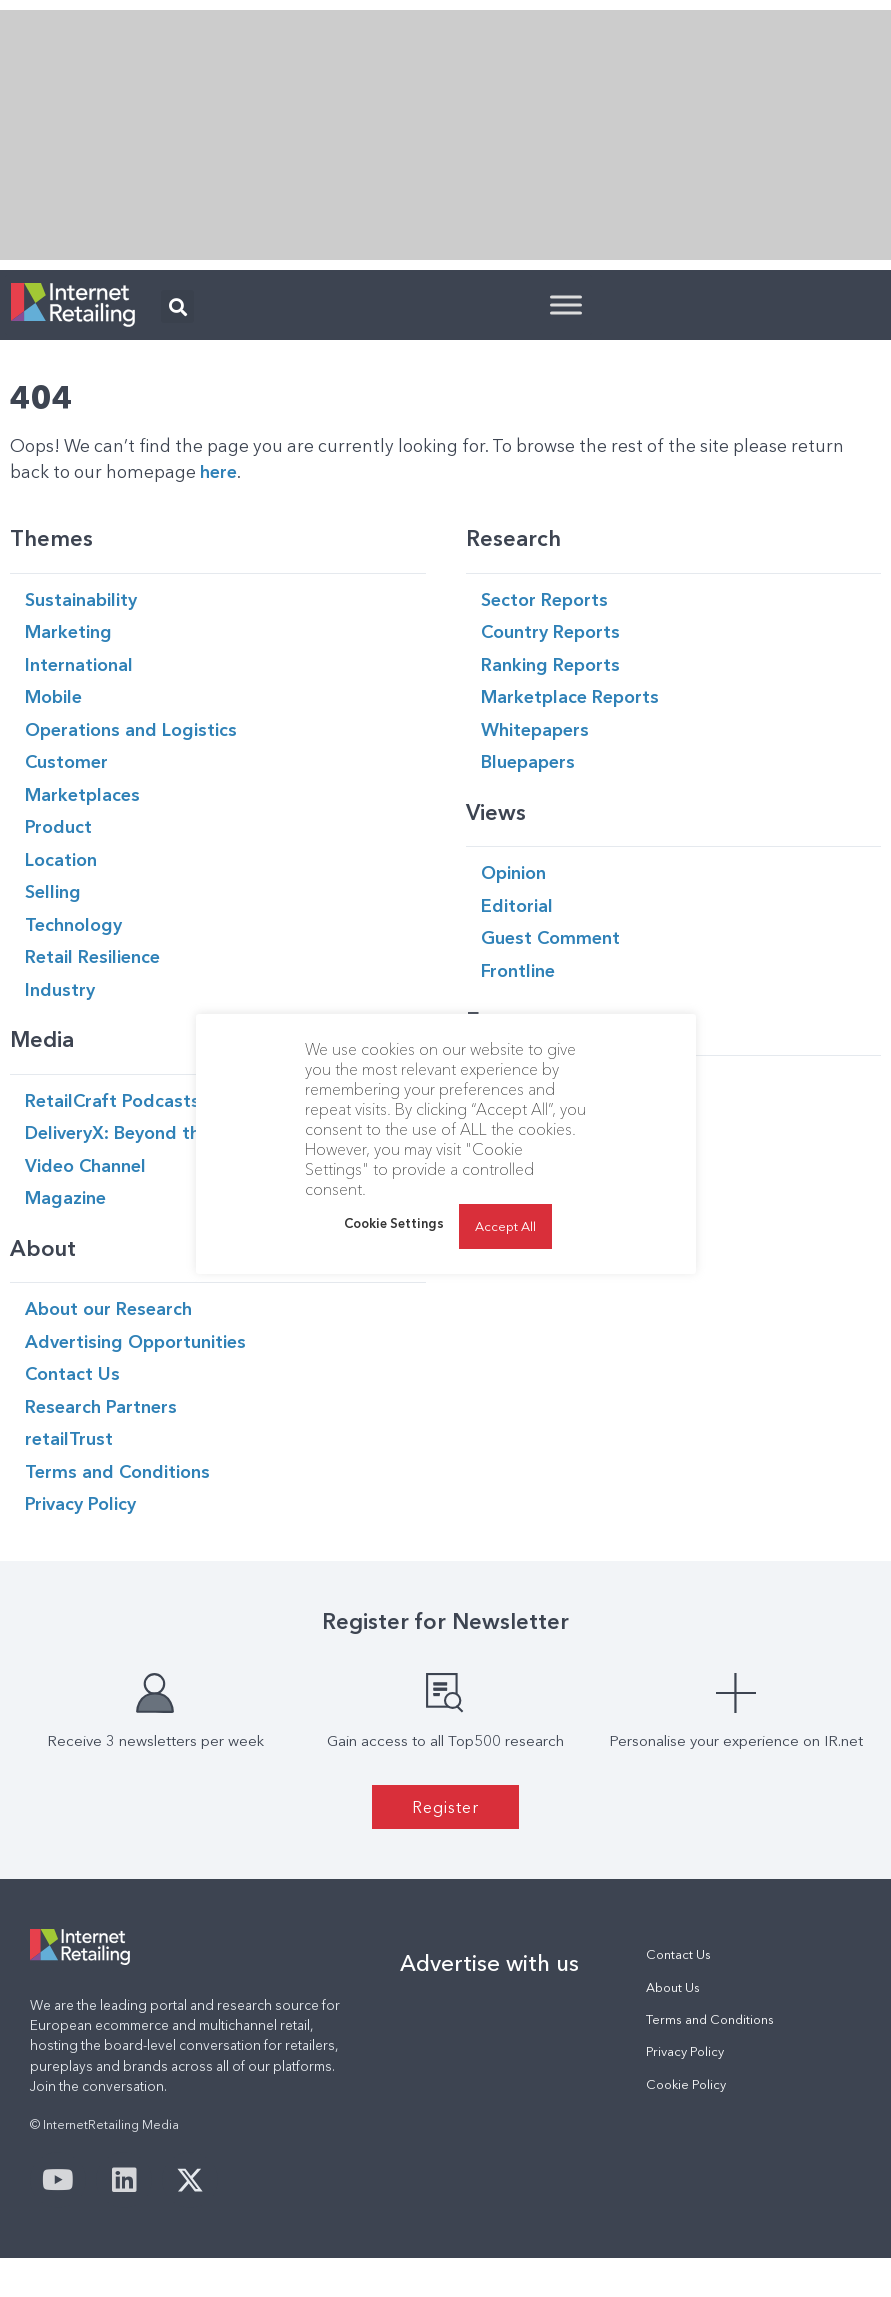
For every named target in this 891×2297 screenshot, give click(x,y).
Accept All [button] (505, 1226)
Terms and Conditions (710, 2019)
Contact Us (678, 1954)
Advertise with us (489, 1963)
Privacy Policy (685, 2051)
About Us (673, 1987)
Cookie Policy (686, 2084)
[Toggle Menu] (566, 304)
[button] (177, 306)
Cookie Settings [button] (394, 1223)
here (218, 471)
